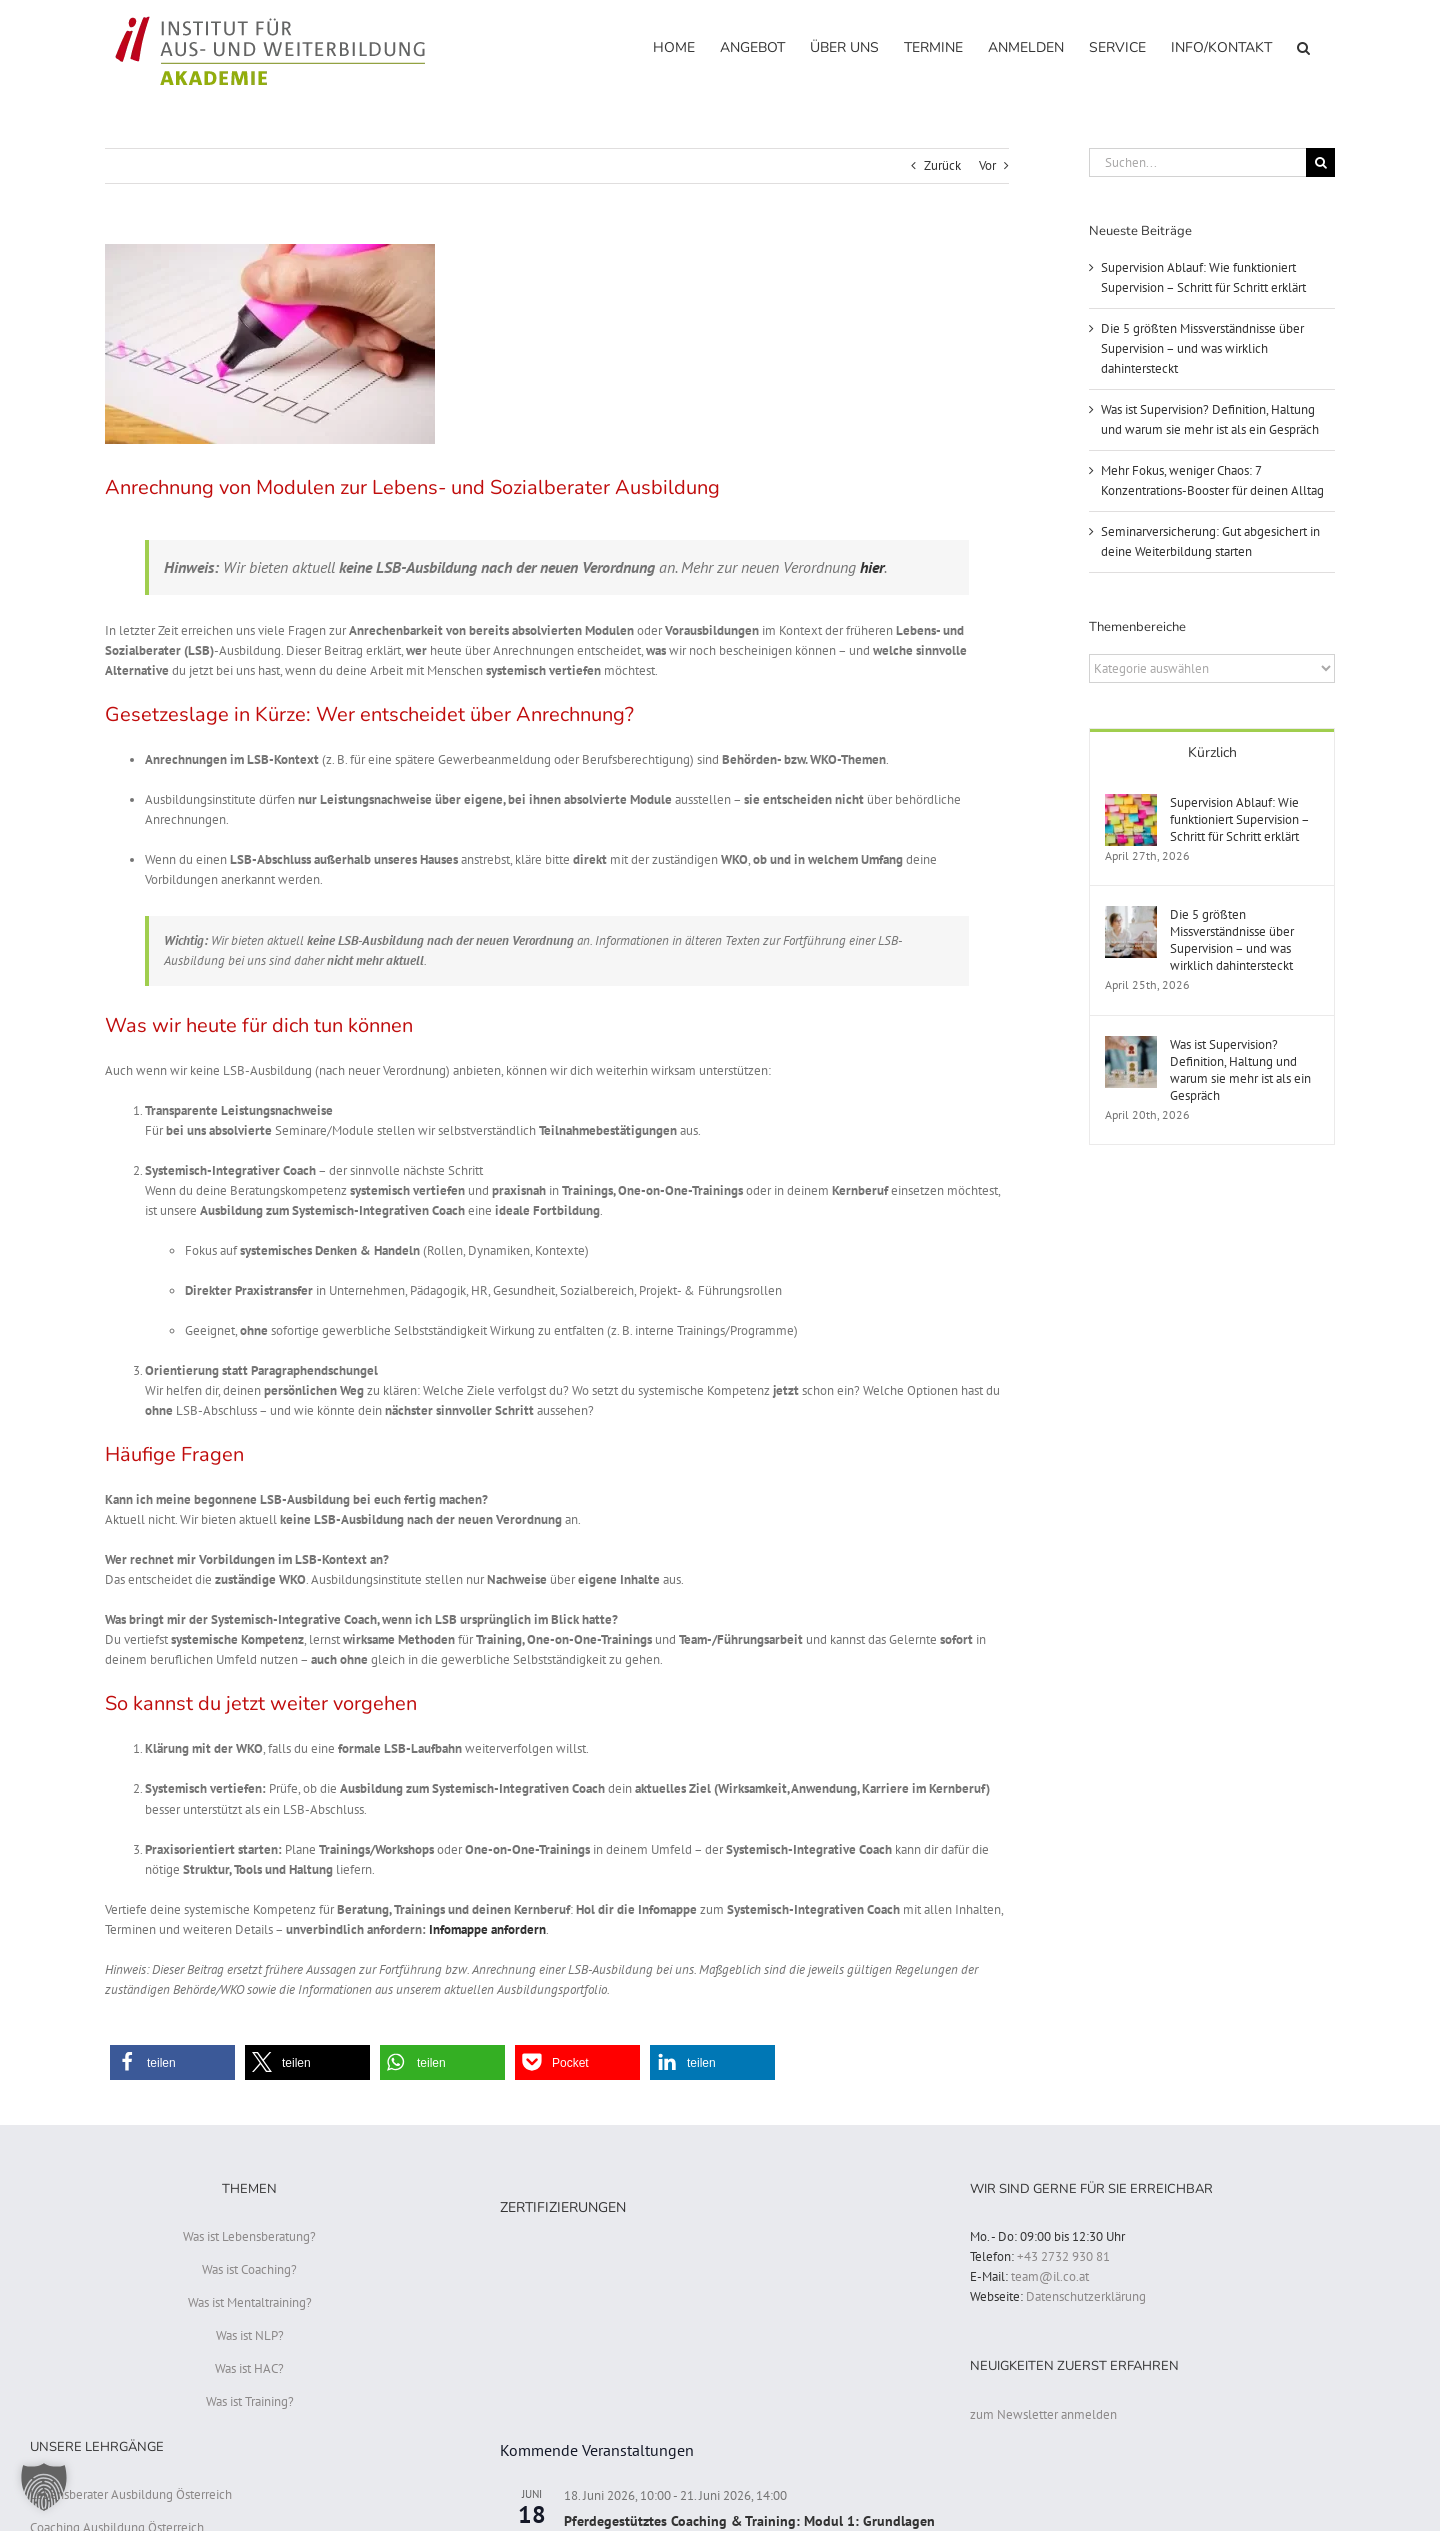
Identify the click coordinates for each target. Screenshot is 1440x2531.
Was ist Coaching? (249, 2269)
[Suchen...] (1197, 162)
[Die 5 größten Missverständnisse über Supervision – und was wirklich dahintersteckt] (1131, 915)
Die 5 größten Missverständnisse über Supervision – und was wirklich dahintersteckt (1202, 348)
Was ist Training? (250, 2401)
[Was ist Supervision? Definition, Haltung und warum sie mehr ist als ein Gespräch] (1131, 1045)
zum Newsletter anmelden (1043, 2414)
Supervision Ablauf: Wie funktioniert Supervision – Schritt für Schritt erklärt (1239, 819)
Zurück (942, 165)
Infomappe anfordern (487, 1929)
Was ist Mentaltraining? (250, 2302)
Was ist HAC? (249, 2368)
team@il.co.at (1050, 2276)
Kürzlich (1212, 752)
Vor (987, 165)
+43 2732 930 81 (1063, 2256)
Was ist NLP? (250, 2335)
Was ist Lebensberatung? (249, 2236)
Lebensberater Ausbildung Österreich (131, 2494)
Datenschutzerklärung (1086, 2296)
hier (872, 567)
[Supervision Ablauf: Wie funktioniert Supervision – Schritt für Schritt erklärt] (1131, 803)
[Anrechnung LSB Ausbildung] (557, 344)
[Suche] (1320, 162)
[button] (1303, 46)
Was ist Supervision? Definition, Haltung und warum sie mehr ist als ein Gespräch (1240, 1070)
